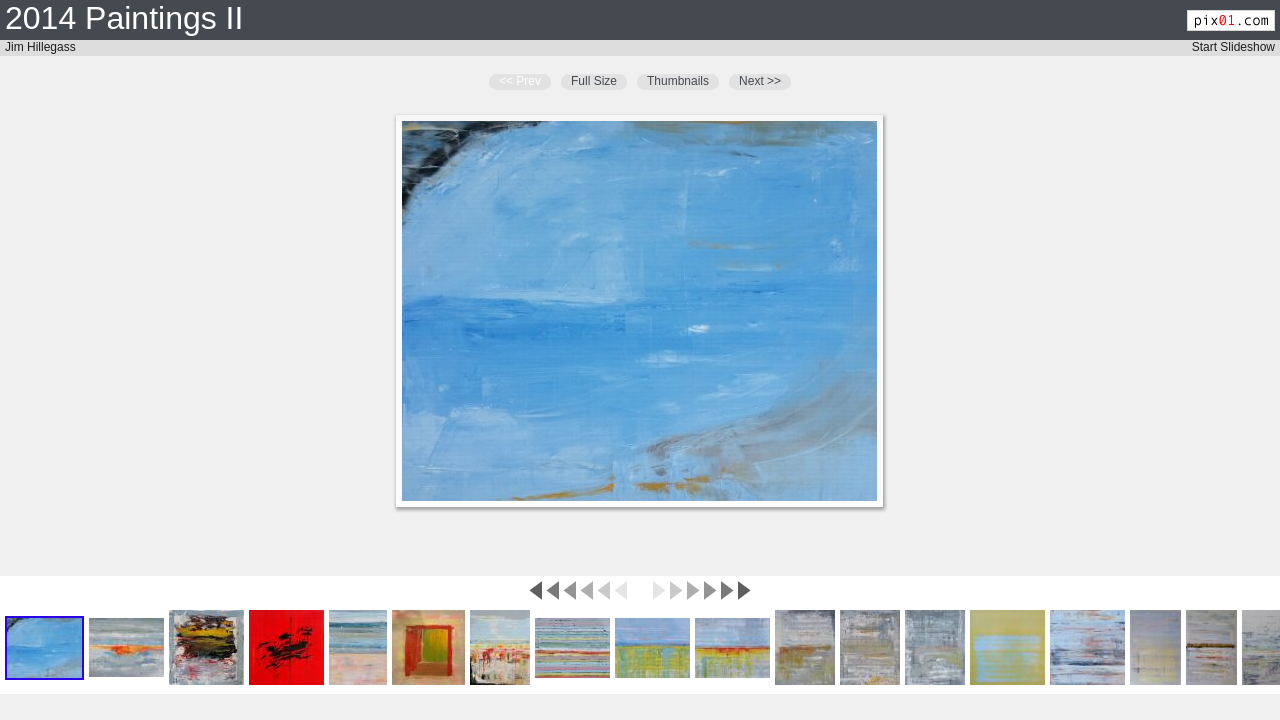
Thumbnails (678, 81)
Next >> (760, 81)
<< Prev (520, 81)
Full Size (594, 81)
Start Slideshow (1233, 47)
